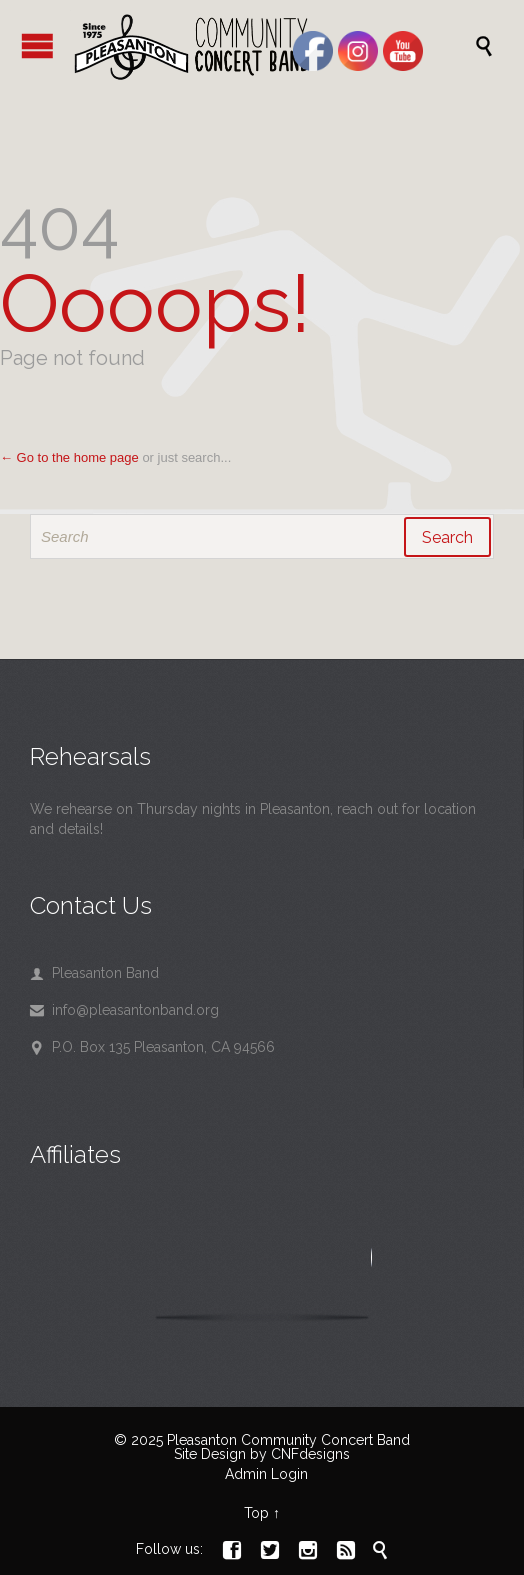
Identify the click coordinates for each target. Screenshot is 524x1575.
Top (256, 1513)
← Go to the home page (69, 457)
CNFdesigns (310, 1454)
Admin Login (266, 1474)
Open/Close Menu (37, 45)
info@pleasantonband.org (124, 1010)
